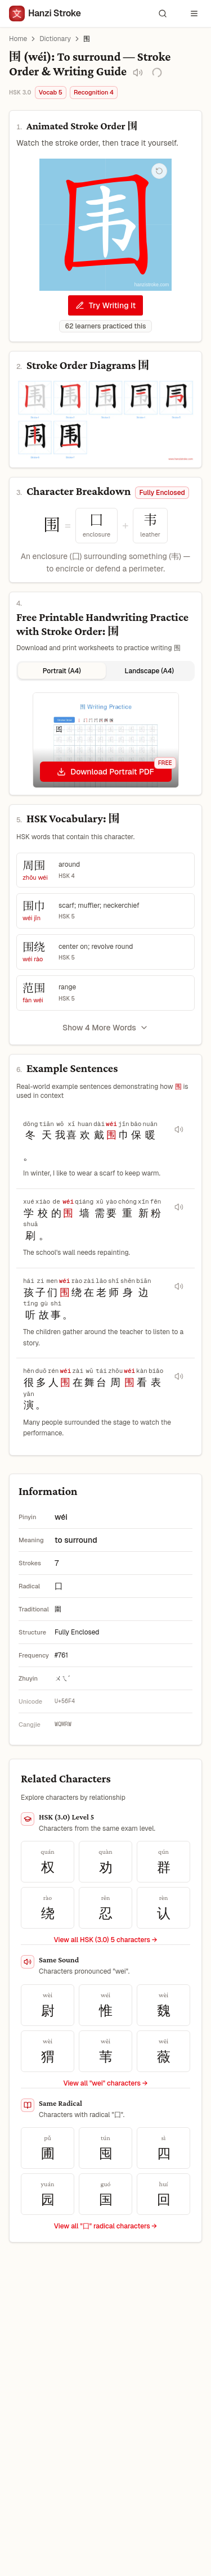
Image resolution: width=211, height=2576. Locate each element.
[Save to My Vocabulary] (157, 73)
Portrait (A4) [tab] (62, 670)
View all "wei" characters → (105, 2083)
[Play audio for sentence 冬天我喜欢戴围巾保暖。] (179, 1129)
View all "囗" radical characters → (105, 2226)
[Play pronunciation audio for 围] (138, 73)
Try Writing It (105, 305)
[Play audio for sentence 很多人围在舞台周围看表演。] (179, 1376)
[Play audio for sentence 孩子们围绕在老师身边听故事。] (179, 1286)
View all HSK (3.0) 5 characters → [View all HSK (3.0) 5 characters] (105, 1939)
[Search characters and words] (162, 13)
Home (18, 38)
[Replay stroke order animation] (159, 171)
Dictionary (55, 38)
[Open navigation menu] (194, 13)
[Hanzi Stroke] (44, 13)
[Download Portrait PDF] (106, 772)
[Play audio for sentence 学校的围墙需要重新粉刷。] (179, 1207)
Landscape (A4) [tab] (149, 670)
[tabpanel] (105, 740)
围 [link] (86, 38)
